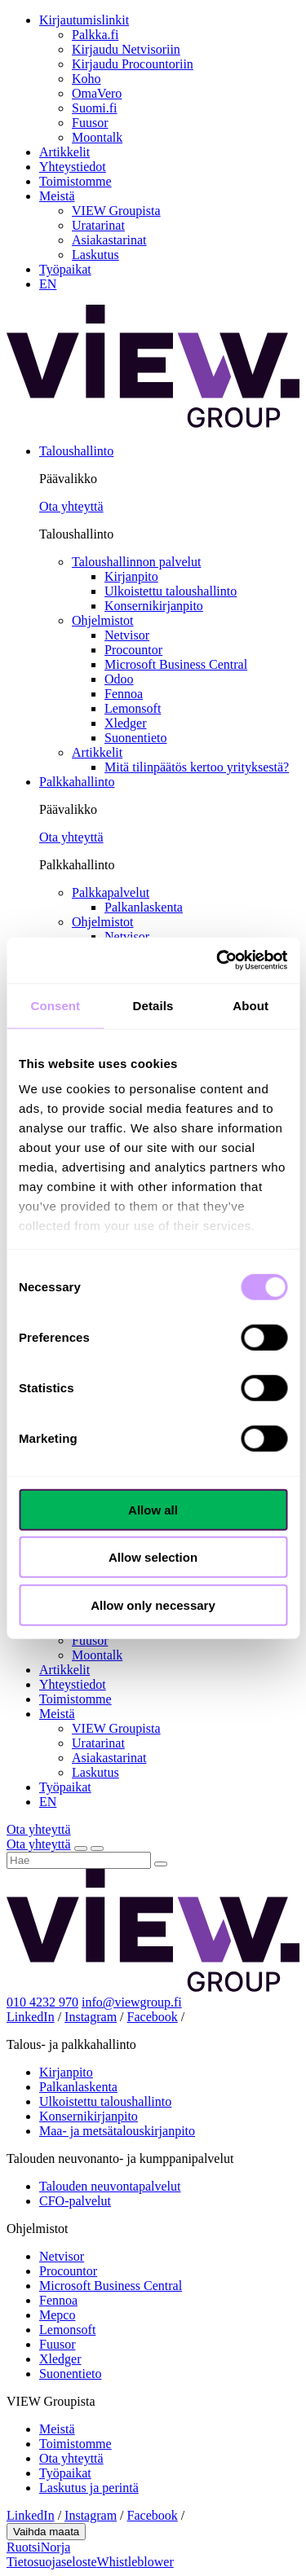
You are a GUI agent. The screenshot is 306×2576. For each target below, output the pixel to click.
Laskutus (95, 255)
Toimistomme (75, 181)
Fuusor (90, 123)
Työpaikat (65, 269)
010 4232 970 (42, 2002)
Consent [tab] (55, 1005)
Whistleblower (135, 2562)
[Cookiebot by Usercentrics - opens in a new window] (218, 960)
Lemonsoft (132, 708)
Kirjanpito (131, 576)
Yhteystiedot (72, 167)
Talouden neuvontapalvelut (110, 2186)
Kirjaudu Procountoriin (132, 64)
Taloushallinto (76, 451)
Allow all (153, 1509)
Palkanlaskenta (143, 907)
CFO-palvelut (75, 2201)
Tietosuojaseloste (52, 2562)
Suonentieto (135, 738)
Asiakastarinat (109, 240)
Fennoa (123, 694)
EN (47, 284)
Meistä (57, 196)
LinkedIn (31, 2017)
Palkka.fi (95, 35)
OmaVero (97, 93)
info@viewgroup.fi (132, 2002)
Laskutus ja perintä (89, 2488)
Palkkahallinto (76, 782)
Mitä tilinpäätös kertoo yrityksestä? (196, 767)
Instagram (90, 2017)
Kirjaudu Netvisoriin (126, 49)
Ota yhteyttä (71, 506)
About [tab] (250, 1005)
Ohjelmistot (103, 620)
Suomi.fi (95, 108)
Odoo (119, 679)
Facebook (152, 2017)
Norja (55, 2547)
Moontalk (97, 137)
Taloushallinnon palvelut (136, 562)
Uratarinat (98, 225)
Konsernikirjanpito (153, 606)
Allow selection (153, 1557)
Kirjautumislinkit (84, 20)
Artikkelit (64, 152)
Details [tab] (153, 1005)
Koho (86, 79)
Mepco (57, 2315)
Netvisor (126, 635)
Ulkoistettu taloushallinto (170, 591)
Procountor (133, 650)
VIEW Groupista (116, 211)
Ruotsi (24, 2547)
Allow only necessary (153, 1604)
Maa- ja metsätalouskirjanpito (117, 2131)
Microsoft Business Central (175, 664)
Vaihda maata (46, 2531)
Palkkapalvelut (110, 892)
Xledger (125, 723)
